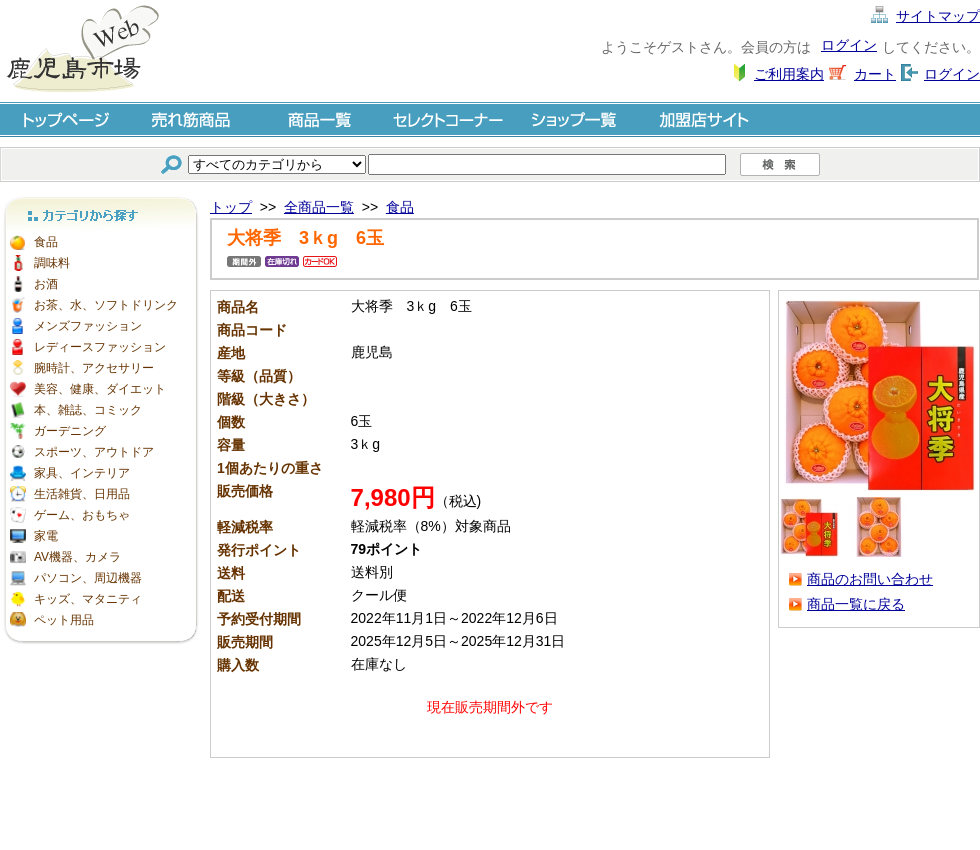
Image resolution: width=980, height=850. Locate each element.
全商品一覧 (319, 207)
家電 (46, 536)
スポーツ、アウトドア (94, 452)
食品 (46, 242)
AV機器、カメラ (77, 557)
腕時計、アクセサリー (94, 368)
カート (875, 74)
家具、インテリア (82, 473)
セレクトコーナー (448, 118)
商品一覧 (320, 118)
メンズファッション (88, 326)
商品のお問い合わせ (870, 579)
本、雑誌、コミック (88, 410)
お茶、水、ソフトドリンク (106, 305)
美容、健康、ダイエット (100, 389)
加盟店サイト (704, 118)
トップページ (64, 118)
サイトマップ (938, 16)
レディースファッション (100, 347)
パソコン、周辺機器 (88, 578)
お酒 (46, 284)
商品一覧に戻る (856, 604)
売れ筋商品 (192, 118)
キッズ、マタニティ (88, 599)
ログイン (849, 45)
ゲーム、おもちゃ (82, 515)
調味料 (52, 263)
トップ (231, 207)
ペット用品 (64, 620)
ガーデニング (70, 431)
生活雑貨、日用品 (82, 494)
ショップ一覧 (576, 118)
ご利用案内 (789, 74)
